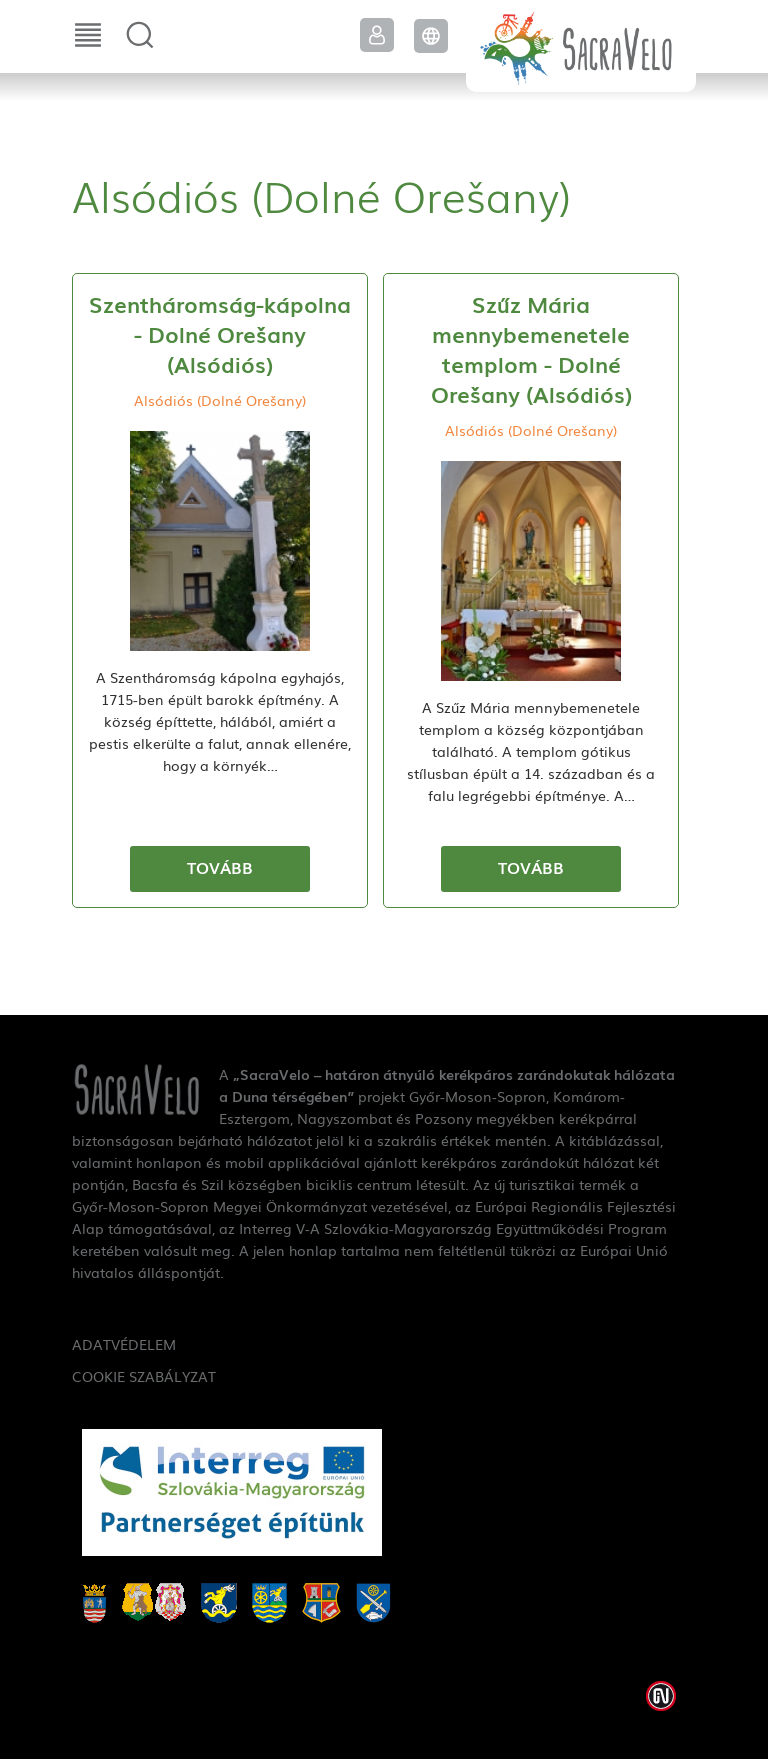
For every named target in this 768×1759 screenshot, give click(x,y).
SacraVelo (581, 46)
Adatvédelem (124, 1344)
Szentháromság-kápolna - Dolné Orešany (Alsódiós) (220, 333)
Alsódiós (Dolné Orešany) (220, 400)
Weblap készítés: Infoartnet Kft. (661, 1696)
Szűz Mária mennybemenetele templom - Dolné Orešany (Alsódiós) (531, 348)
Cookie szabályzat (144, 1376)
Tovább (220, 867)
